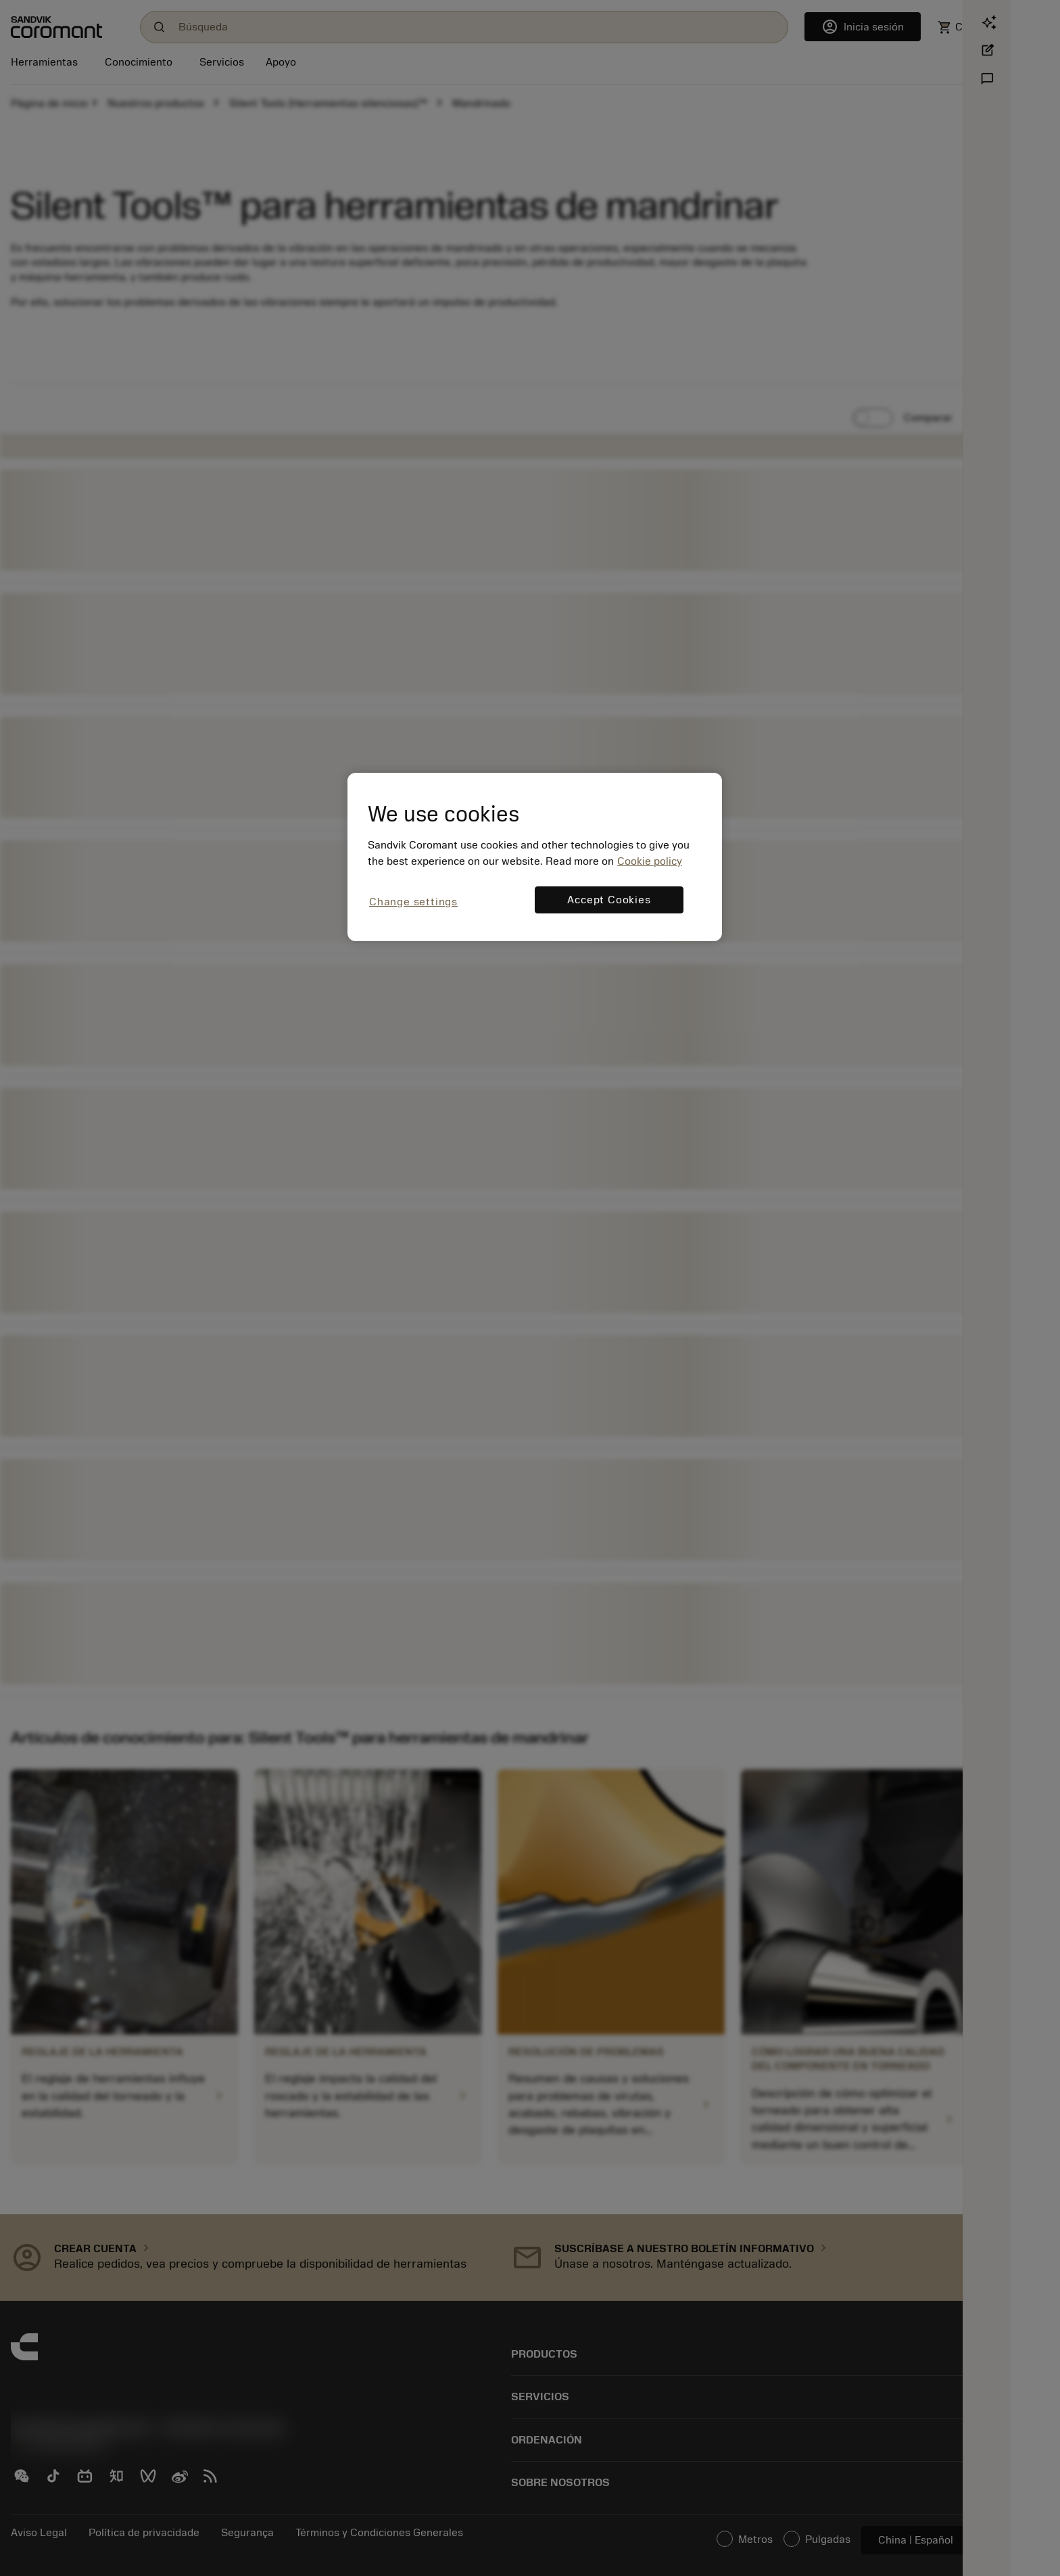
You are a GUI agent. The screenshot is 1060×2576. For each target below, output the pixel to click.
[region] (534, 857)
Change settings (413, 902)
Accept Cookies (608, 900)
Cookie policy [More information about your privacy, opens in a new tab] (649, 861)
